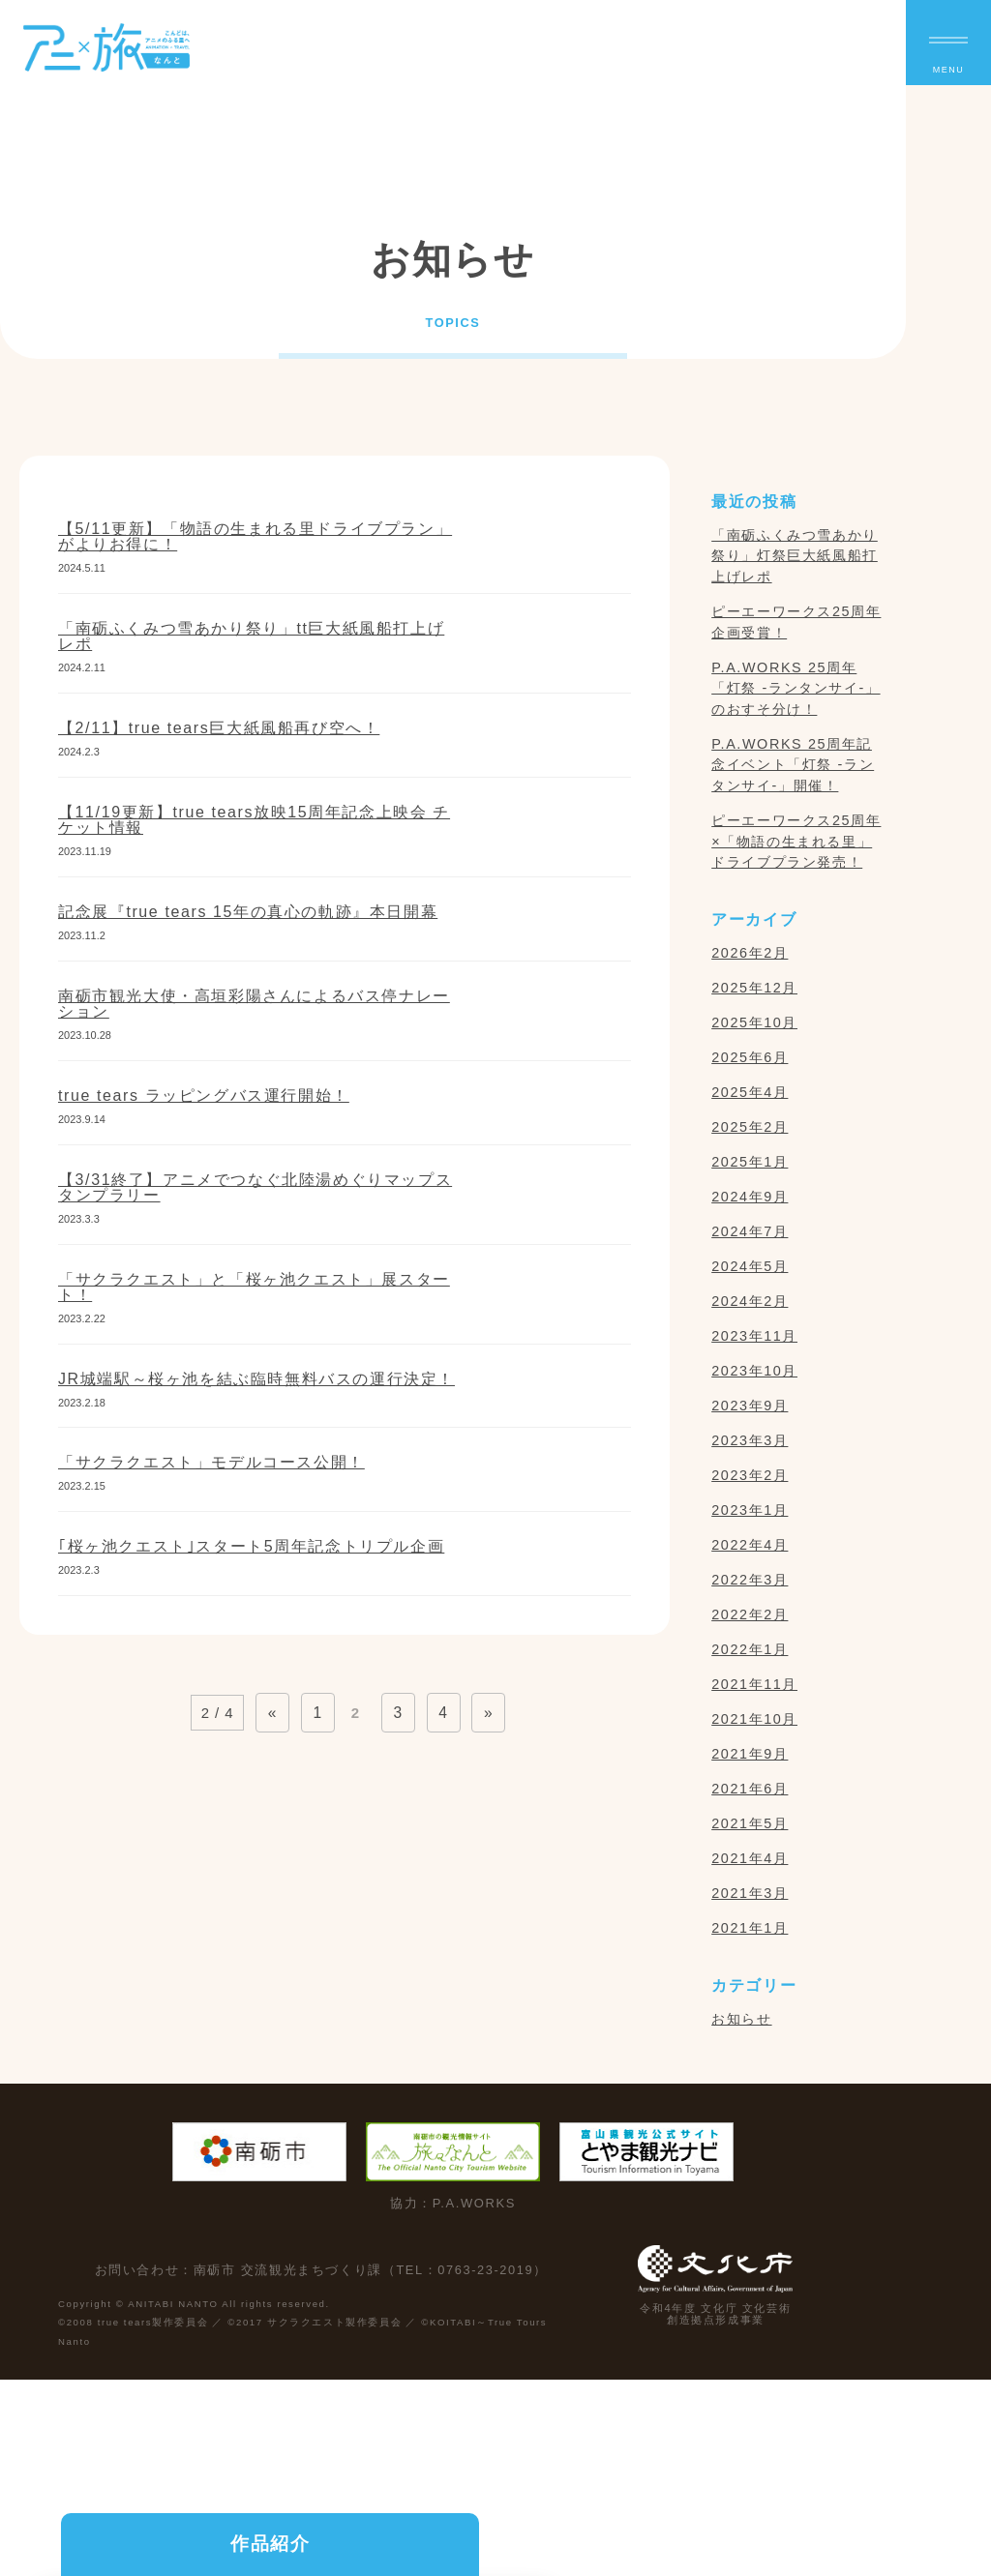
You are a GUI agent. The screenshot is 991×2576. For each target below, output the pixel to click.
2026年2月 (749, 953)
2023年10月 (754, 1370)
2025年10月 (754, 1022)
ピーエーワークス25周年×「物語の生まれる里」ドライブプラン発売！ (796, 841)
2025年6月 (749, 1057)
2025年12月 (754, 987)
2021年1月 (749, 1928)
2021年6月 (749, 1788)
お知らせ (741, 2019)
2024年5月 (749, 1266)
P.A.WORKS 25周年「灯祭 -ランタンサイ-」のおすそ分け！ (795, 688)
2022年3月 (749, 1579)
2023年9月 (749, 1405)
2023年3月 (749, 1440)
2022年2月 (749, 1614)
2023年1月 (749, 1510)
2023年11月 (754, 1336)
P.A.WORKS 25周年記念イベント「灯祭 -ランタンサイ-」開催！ (792, 764)
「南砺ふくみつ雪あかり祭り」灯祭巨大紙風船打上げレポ (794, 555)
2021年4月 (749, 1858)
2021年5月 (749, 1823)
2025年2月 (749, 1127)
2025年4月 (749, 1092)
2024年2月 (749, 1301)
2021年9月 (749, 1754)
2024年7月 (749, 1231)
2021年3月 (749, 1893)
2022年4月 (749, 1545)
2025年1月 (749, 1162)
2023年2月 (749, 1475)
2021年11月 (754, 1684)
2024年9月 (749, 1196)
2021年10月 (754, 1719)
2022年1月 (749, 1649)
